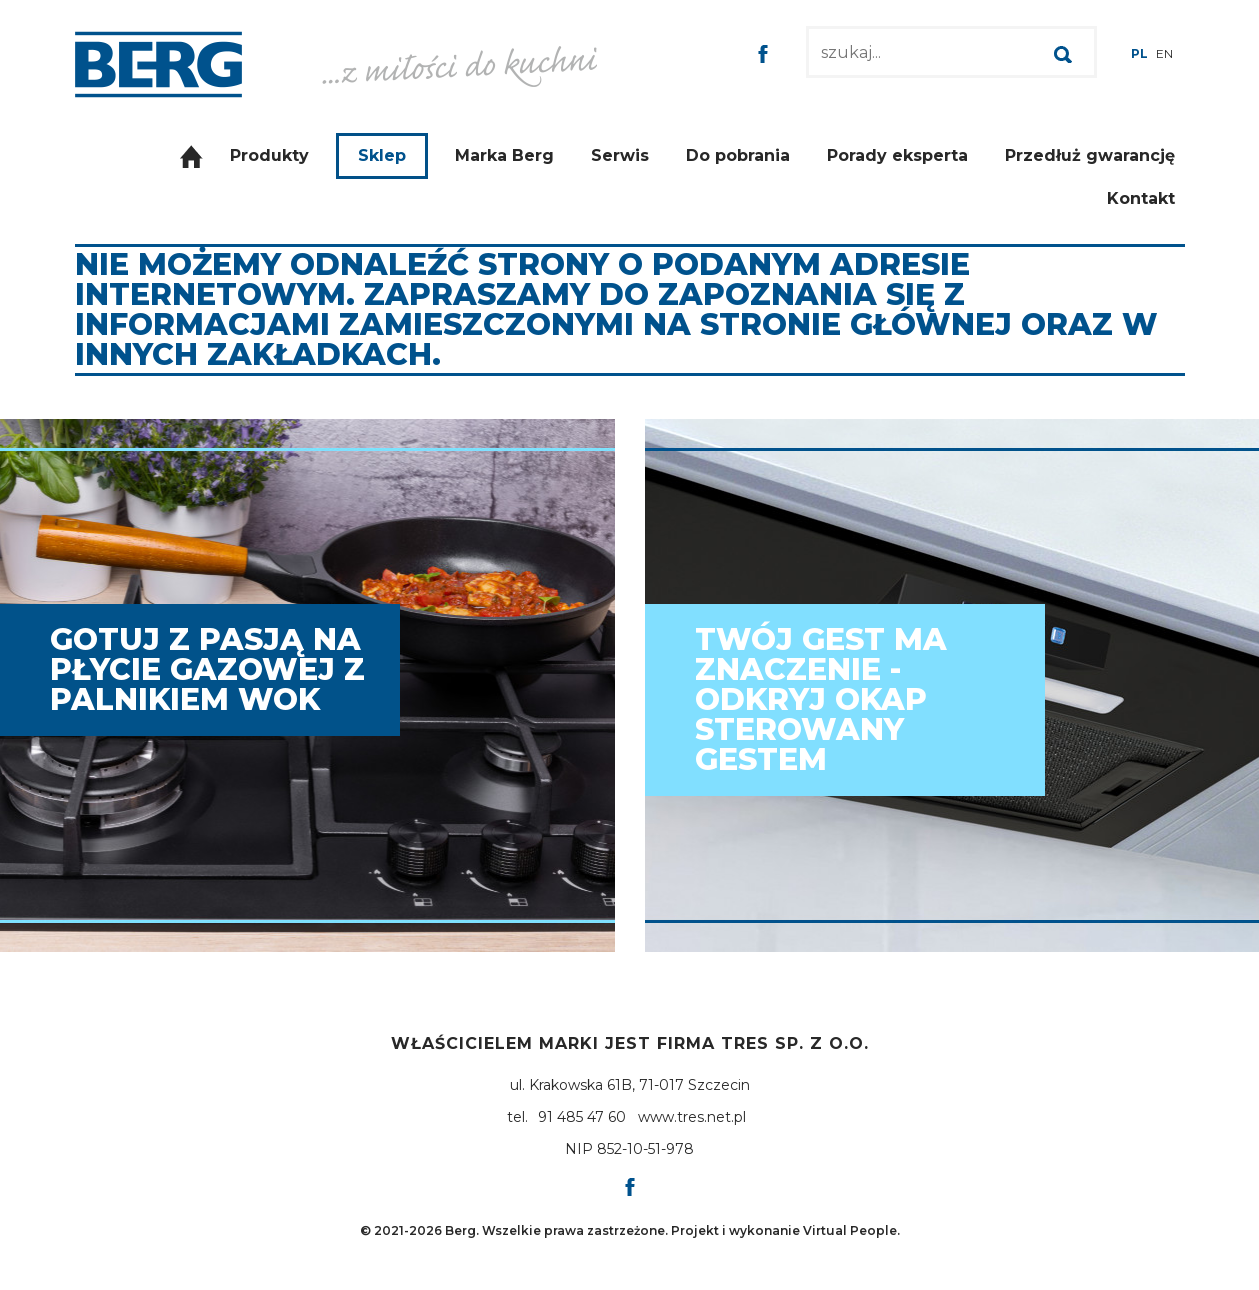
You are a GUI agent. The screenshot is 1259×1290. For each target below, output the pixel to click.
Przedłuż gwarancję (1090, 155)
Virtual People (850, 1230)
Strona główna (191, 156)
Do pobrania (738, 155)
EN (1164, 53)
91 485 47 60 (582, 1117)
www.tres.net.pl (692, 1117)
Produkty (269, 155)
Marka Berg (504, 155)
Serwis (620, 155)
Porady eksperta (897, 155)
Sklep (382, 155)
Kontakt (1141, 198)
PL (1139, 53)
